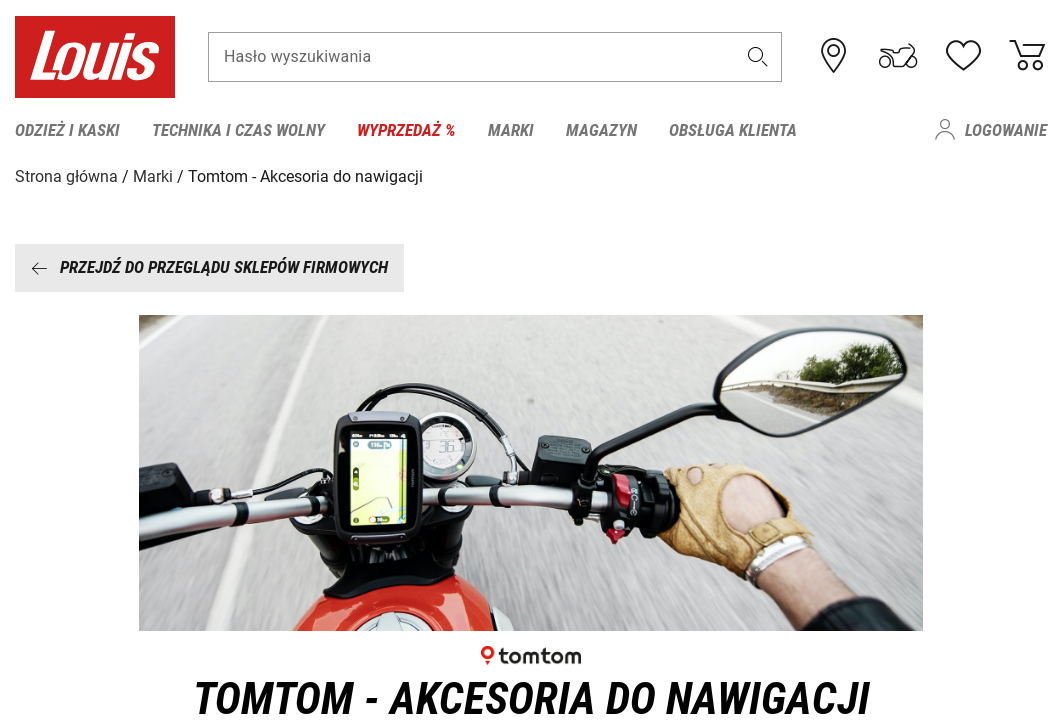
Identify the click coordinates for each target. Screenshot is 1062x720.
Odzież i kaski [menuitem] (67, 130)
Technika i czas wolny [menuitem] (238, 130)
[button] (757, 56)
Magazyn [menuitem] (601, 130)
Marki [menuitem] (511, 130)
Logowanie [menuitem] (1006, 130)
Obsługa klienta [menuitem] (733, 130)
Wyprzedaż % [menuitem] (406, 130)
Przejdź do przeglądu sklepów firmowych (209, 267)
